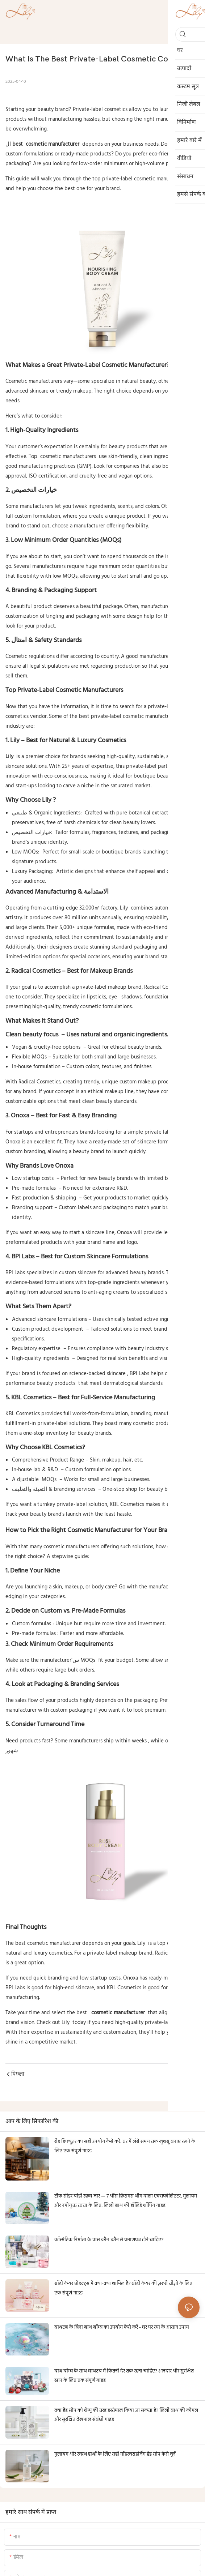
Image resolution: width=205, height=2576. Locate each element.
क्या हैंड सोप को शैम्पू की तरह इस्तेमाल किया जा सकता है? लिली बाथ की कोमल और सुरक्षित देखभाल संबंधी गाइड (126, 2415)
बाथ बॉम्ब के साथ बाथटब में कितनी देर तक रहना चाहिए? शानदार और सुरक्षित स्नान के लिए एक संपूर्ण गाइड (124, 2375)
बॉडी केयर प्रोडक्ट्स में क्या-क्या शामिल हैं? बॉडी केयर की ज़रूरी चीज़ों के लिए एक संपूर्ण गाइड (123, 2288)
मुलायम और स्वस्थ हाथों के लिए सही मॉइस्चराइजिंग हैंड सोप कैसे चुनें (115, 2454)
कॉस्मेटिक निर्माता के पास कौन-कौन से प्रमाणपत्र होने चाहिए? (108, 2240)
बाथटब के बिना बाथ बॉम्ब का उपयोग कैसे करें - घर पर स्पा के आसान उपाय (121, 2327)
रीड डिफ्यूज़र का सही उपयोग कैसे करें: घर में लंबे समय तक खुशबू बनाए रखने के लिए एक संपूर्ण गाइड (124, 2146)
